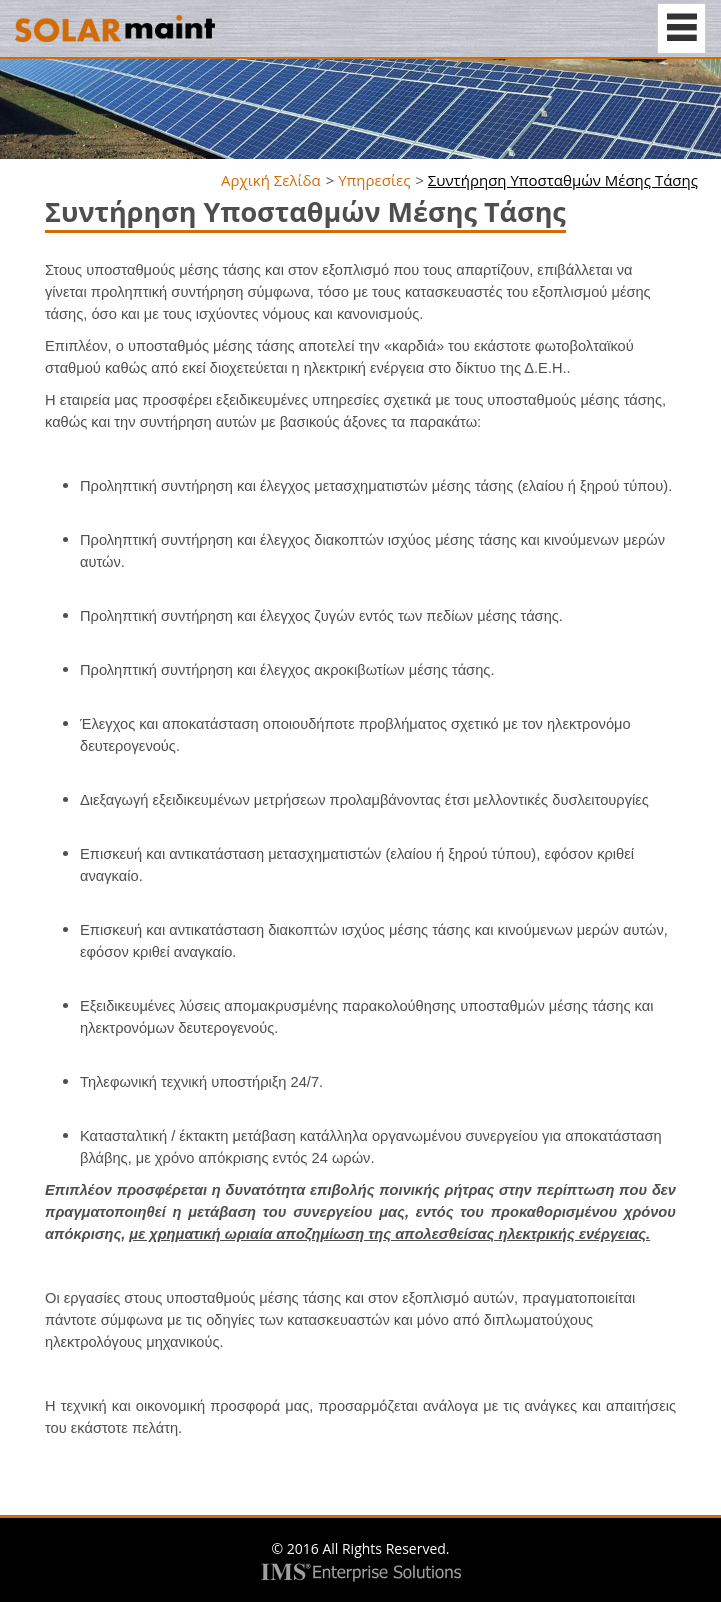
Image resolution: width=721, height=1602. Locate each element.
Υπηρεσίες (374, 180)
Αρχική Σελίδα (271, 180)
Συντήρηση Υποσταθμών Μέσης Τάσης (563, 180)
